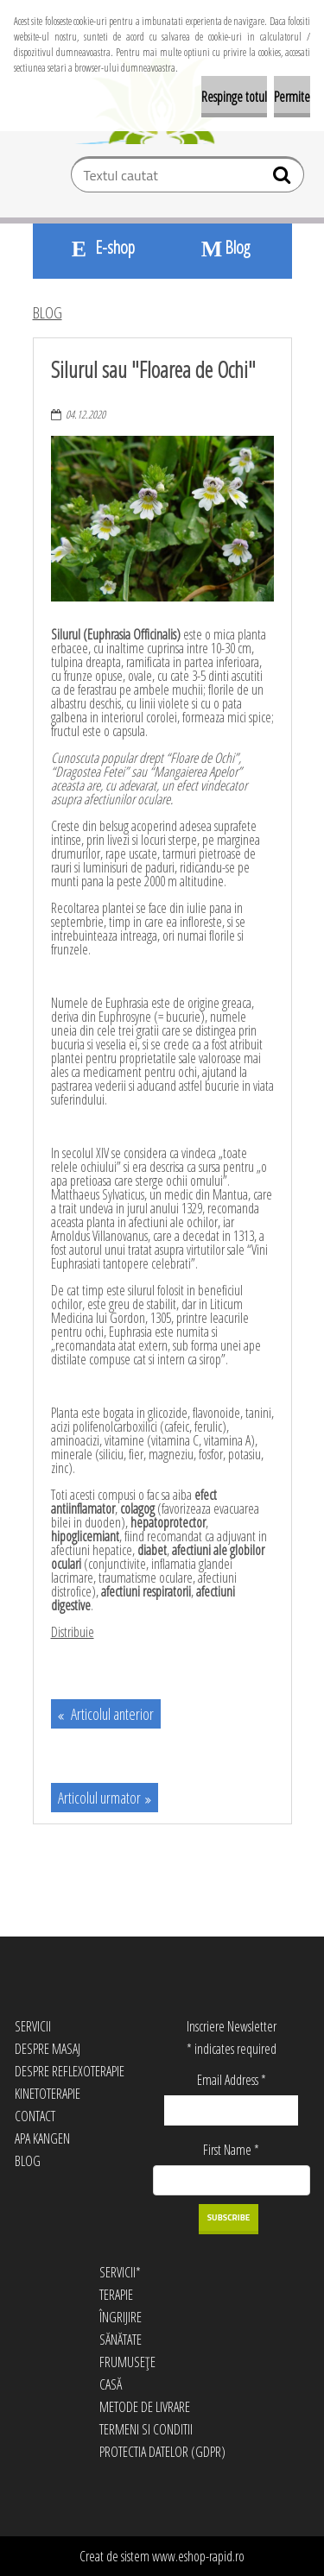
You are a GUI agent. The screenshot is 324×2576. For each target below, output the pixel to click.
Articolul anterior (111, 1714)
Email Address (231, 2079)
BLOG (47, 312)
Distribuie (72, 1631)
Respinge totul (234, 96)
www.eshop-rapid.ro (198, 2556)
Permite (292, 96)
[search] (283, 178)
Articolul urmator (99, 1797)
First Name (231, 2149)
